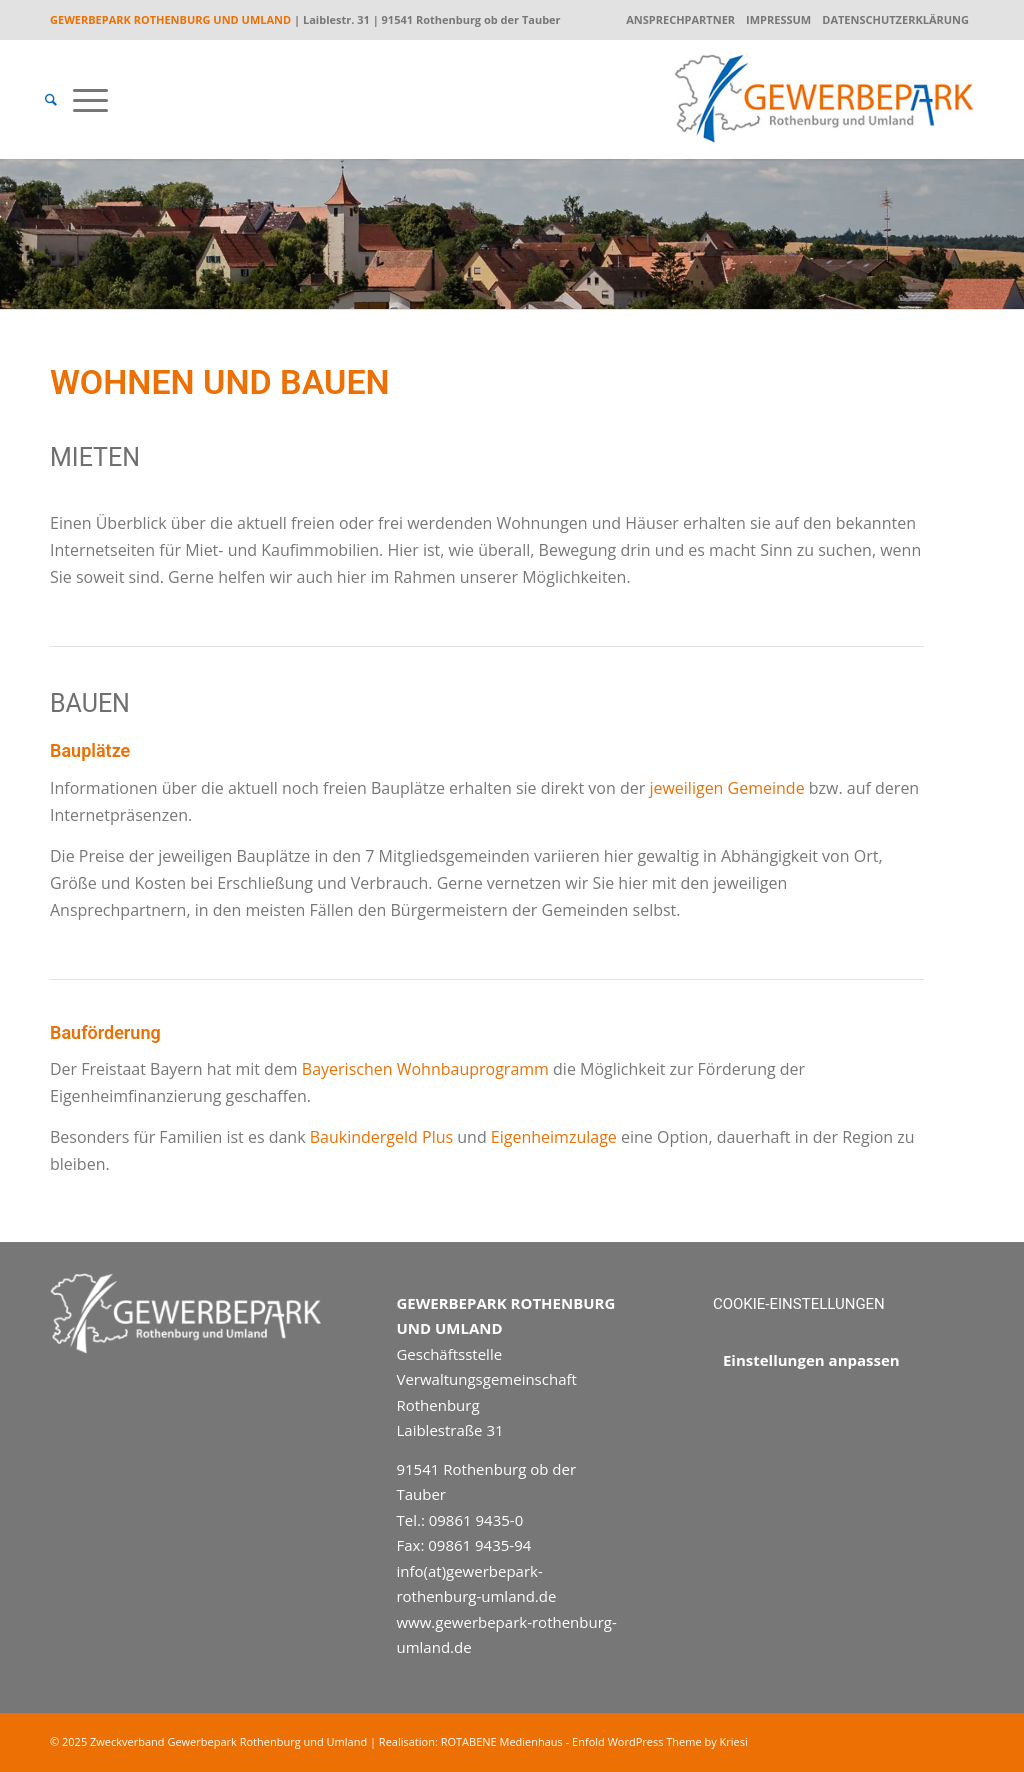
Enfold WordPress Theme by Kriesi (660, 1741)
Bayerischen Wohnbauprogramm (423, 1069)
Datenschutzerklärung (895, 19)
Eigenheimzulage (554, 1137)
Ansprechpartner (680, 19)
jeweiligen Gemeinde (726, 788)
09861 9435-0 (476, 1520)
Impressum (778, 19)
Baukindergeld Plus (381, 1137)
